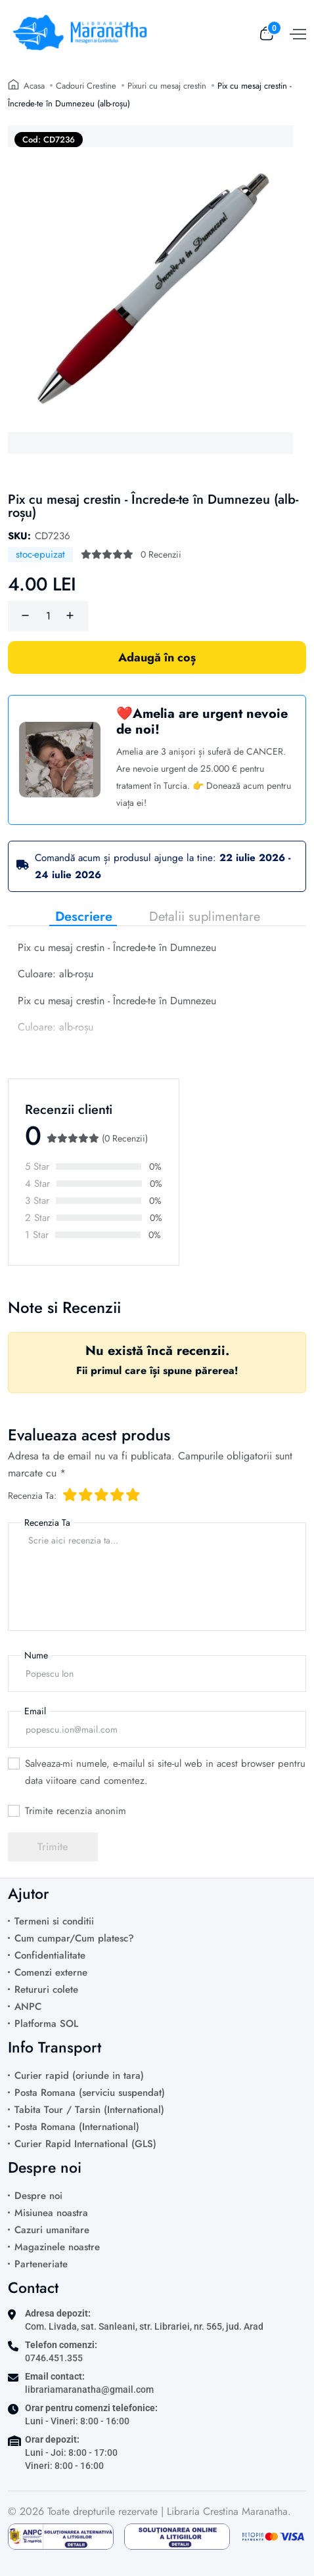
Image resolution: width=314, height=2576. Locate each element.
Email (35, 1711)
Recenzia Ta (47, 1522)
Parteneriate (41, 2264)
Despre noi (38, 2195)
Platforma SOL (46, 2023)
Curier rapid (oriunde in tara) (79, 2075)
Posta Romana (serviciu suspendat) (89, 2092)
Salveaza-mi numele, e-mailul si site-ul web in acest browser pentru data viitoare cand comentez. (165, 1772)
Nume (36, 1655)
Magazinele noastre (57, 2247)
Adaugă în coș (157, 657)
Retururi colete (46, 1989)
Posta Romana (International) (76, 2127)
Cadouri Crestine (86, 85)
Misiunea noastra (51, 2213)
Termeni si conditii (54, 1921)
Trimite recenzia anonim (75, 1811)
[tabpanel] (157, 994)
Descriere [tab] (83, 916)
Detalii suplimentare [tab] (204, 916)
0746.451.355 (54, 2358)
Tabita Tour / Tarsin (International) (89, 2109)
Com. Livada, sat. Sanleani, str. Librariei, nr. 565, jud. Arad (144, 2326)
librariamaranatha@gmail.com (89, 2389)
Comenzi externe (50, 1972)
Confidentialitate (49, 1955)
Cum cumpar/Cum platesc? (74, 1938)
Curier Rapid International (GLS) (85, 2144)
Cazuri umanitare (51, 2230)
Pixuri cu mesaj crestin (166, 85)
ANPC (27, 2006)
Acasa (34, 85)
